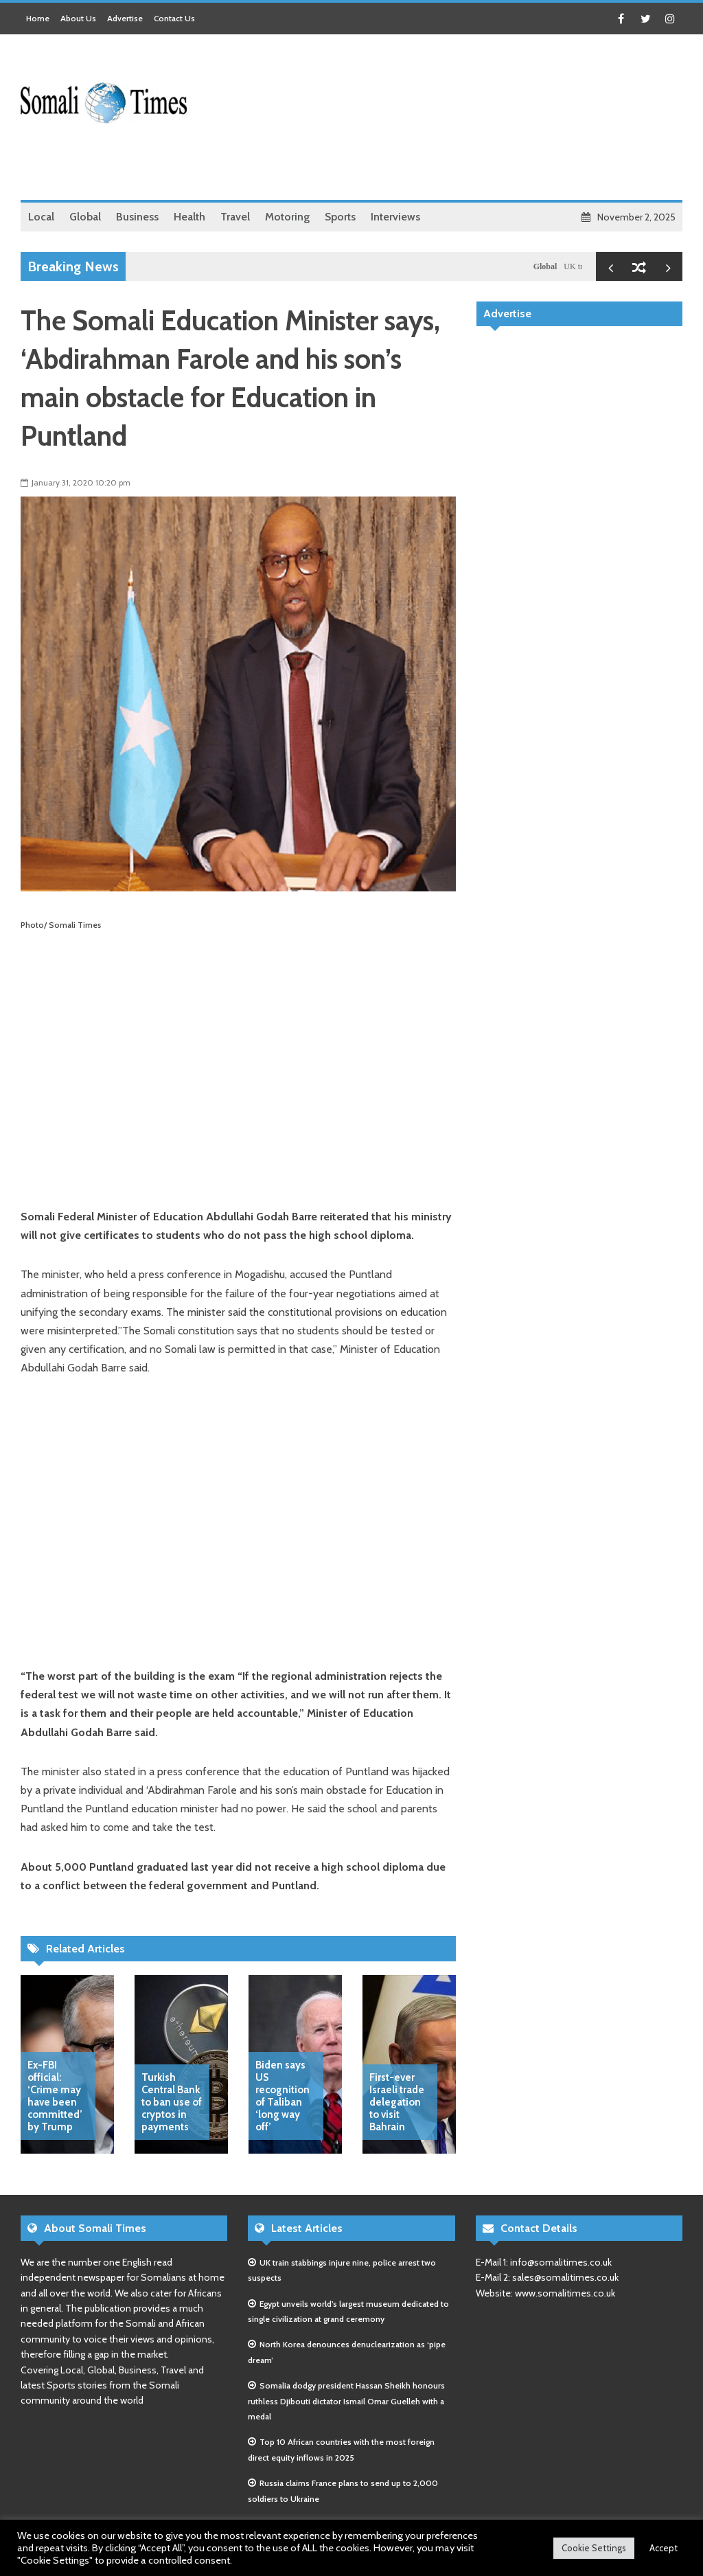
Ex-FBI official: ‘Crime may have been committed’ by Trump (54, 2096)
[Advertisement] (432, 165)
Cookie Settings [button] (594, 2547)
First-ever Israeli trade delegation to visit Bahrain (396, 2102)
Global (550, 266)
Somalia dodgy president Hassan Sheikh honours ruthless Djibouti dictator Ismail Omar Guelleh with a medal (346, 2400)
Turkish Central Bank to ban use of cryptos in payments (171, 2102)
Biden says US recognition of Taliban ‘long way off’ (282, 2096)
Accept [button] (663, 2547)
